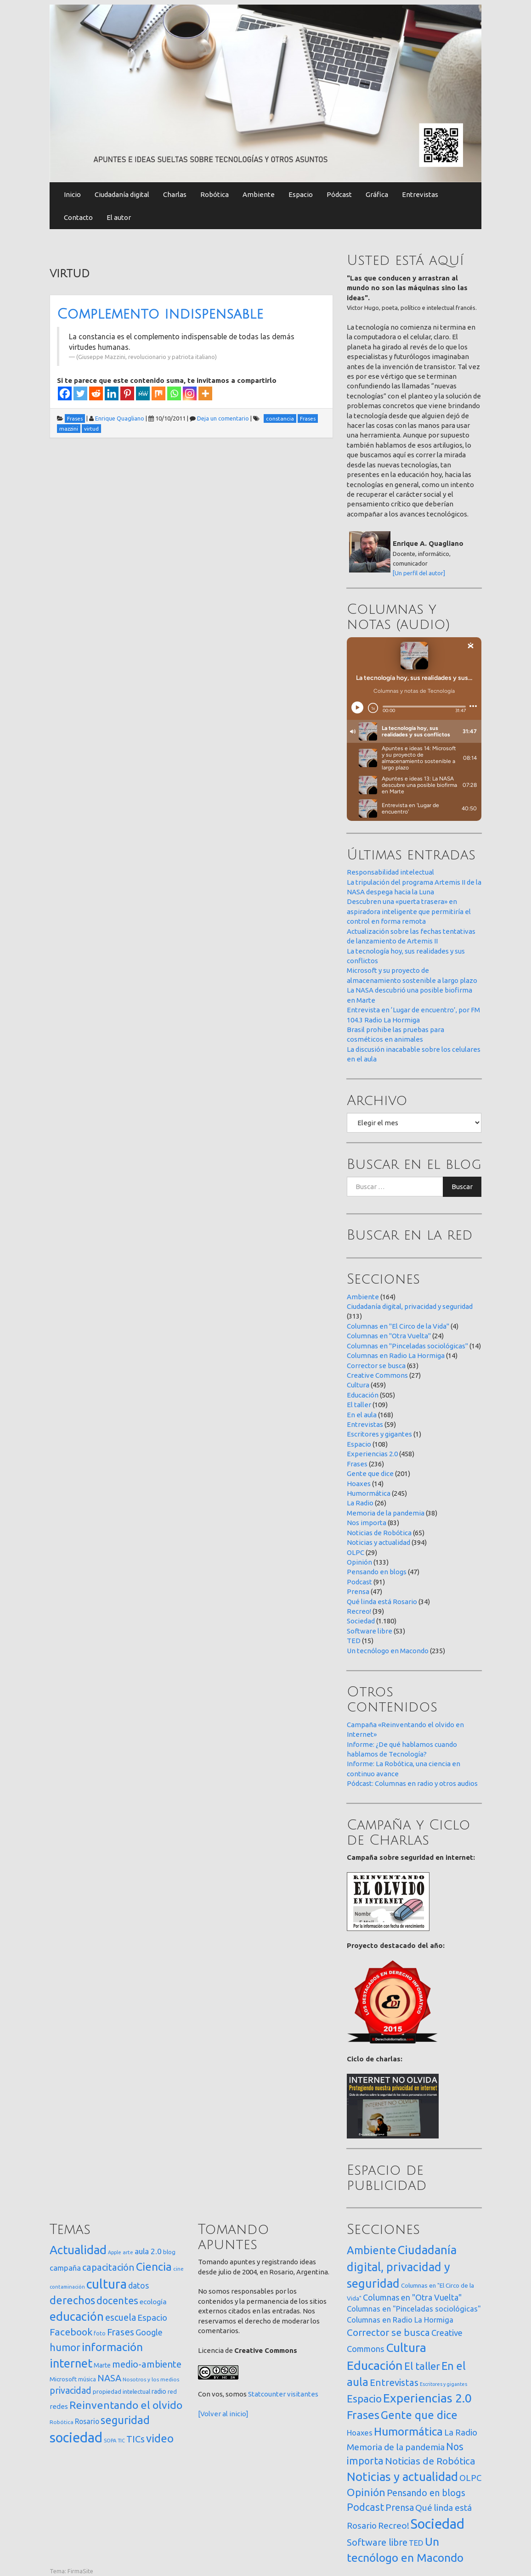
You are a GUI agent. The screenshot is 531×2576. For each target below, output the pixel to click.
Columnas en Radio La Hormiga (396, 1355)
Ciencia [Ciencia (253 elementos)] (154, 2266)
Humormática (368, 1493)
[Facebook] (65, 393)
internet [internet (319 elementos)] (71, 2363)
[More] (205, 393)
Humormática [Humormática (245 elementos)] (408, 2431)
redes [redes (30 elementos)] (59, 2406)
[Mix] (158, 393)
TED (354, 1640)
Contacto (78, 217)
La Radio (360, 1503)
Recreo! (359, 1611)
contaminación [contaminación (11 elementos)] (67, 2287)
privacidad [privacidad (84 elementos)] (70, 2390)
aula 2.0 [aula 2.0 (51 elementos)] (148, 2251)
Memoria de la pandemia (385, 1513)
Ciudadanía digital (122, 194)
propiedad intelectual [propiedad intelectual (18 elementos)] (121, 2391)
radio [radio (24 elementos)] (159, 2391)
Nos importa (366, 1523)
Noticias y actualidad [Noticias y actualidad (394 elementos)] (402, 2476)
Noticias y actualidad (378, 1542)
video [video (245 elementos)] (160, 2438)
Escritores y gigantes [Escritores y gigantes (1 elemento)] (443, 2384)
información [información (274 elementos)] (112, 2346)
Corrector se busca (376, 1365)
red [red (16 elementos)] (172, 2391)
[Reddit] (96, 393)
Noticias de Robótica (379, 1533)
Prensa (358, 1591)
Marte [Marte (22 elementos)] (102, 2365)
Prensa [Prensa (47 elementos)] (399, 2507)
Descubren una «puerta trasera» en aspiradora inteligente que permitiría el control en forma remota (409, 911)
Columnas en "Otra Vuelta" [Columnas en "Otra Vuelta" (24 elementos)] (412, 2297)
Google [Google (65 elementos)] (149, 2332)
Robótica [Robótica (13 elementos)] (61, 2422)
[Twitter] (80, 393)
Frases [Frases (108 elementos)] (120, 2332)
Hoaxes (359, 1483)
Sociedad (361, 1621)
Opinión (359, 1562)
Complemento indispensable (160, 314)
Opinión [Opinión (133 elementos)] (366, 2492)
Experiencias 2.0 (372, 1454)
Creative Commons (377, 1375)
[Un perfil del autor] (419, 573)
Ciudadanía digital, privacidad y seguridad (410, 1306)
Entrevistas (420, 194)
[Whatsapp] (174, 393)
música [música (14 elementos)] (87, 2379)
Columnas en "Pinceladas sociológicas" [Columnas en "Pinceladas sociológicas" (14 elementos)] (414, 2309)
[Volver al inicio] (223, 2414)
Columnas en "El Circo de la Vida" (398, 1326)
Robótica (214, 194)
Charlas (174, 194)
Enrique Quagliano (119, 418)
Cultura (358, 1385)
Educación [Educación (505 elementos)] (375, 2365)
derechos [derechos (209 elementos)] (72, 2300)
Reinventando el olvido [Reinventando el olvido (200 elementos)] (125, 2405)
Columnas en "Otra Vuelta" (389, 1336)
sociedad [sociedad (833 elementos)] (76, 2437)
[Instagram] (190, 393)
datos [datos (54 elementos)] (138, 2285)
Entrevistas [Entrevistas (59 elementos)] (394, 2382)
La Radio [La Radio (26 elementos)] (460, 2432)
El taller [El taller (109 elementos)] (422, 2366)
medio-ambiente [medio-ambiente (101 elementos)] (146, 2364)
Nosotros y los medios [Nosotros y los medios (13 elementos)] (151, 2379)
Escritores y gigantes (379, 1434)
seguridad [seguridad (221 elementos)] (125, 2420)
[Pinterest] (127, 393)
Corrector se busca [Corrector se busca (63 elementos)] (388, 2332)
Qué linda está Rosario (382, 1601)
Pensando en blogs (377, 1572)
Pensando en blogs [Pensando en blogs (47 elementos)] (426, 2492)
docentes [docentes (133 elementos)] (117, 2300)
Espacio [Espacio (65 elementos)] (152, 2317)
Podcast (359, 1582)
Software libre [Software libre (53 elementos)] (377, 2542)
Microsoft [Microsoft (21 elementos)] (63, 2379)
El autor (119, 217)
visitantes (302, 2394)
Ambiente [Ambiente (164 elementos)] (371, 2250)
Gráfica (377, 194)
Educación (362, 1395)
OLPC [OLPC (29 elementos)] (470, 2478)
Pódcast (339, 194)
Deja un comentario (223, 418)
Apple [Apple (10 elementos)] (114, 2252)
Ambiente (259, 194)
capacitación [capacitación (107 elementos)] (108, 2267)
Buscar (462, 1186)
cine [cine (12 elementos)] (178, 2269)
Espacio (300, 194)
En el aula (362, 1415)
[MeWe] (143, 393)
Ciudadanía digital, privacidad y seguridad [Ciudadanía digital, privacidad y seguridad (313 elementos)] (402, 2266)
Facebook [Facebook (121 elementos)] (71, 2331)
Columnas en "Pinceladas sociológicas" (407, 1346)
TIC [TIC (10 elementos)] (121, 2440)
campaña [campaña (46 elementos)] (65, 2267)
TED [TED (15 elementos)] (416, 2542)
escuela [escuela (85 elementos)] (120, 2317)
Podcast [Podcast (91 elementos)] (365, 2507)
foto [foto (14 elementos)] (100, 2333)
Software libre (369, 1631)
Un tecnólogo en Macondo (388, 1651)
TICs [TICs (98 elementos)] (135, 2439)
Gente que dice (370, 1473)
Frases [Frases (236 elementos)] (363, 2414)
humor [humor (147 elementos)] (65, 2347)
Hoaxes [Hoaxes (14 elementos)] (360, 2433)
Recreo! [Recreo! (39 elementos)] (393, 2525)
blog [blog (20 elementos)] (169, 2252)
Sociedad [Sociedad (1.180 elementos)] (437, 2523)
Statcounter (267, 2394)
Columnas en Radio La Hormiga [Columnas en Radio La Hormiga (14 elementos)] (400, 2320)
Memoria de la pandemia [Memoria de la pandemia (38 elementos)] (396, 2447)
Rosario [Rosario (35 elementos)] (87, 2421)
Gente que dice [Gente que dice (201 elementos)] (419, 2414)
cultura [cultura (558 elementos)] (106, 2284)
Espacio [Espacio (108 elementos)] (364, 2398)
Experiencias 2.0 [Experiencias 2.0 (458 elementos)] (427, 2398)
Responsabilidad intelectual (390, 872)
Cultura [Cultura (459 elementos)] (406, 2347)
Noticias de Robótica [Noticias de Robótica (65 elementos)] (430, 2461)
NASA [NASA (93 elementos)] (109, 2378)
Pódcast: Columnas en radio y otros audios (412, 1783)
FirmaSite (80, 2571)
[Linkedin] (112, 393)
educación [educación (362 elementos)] (77, 2316)
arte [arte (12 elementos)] (128, 2252)
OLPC (355, 1552)
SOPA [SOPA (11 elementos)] (110, 2440)
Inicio (72, 194)
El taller (359, 1405)
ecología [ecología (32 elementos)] (153, 2302)
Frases (357, 1464)
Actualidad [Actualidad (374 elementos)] (78, 2249)
